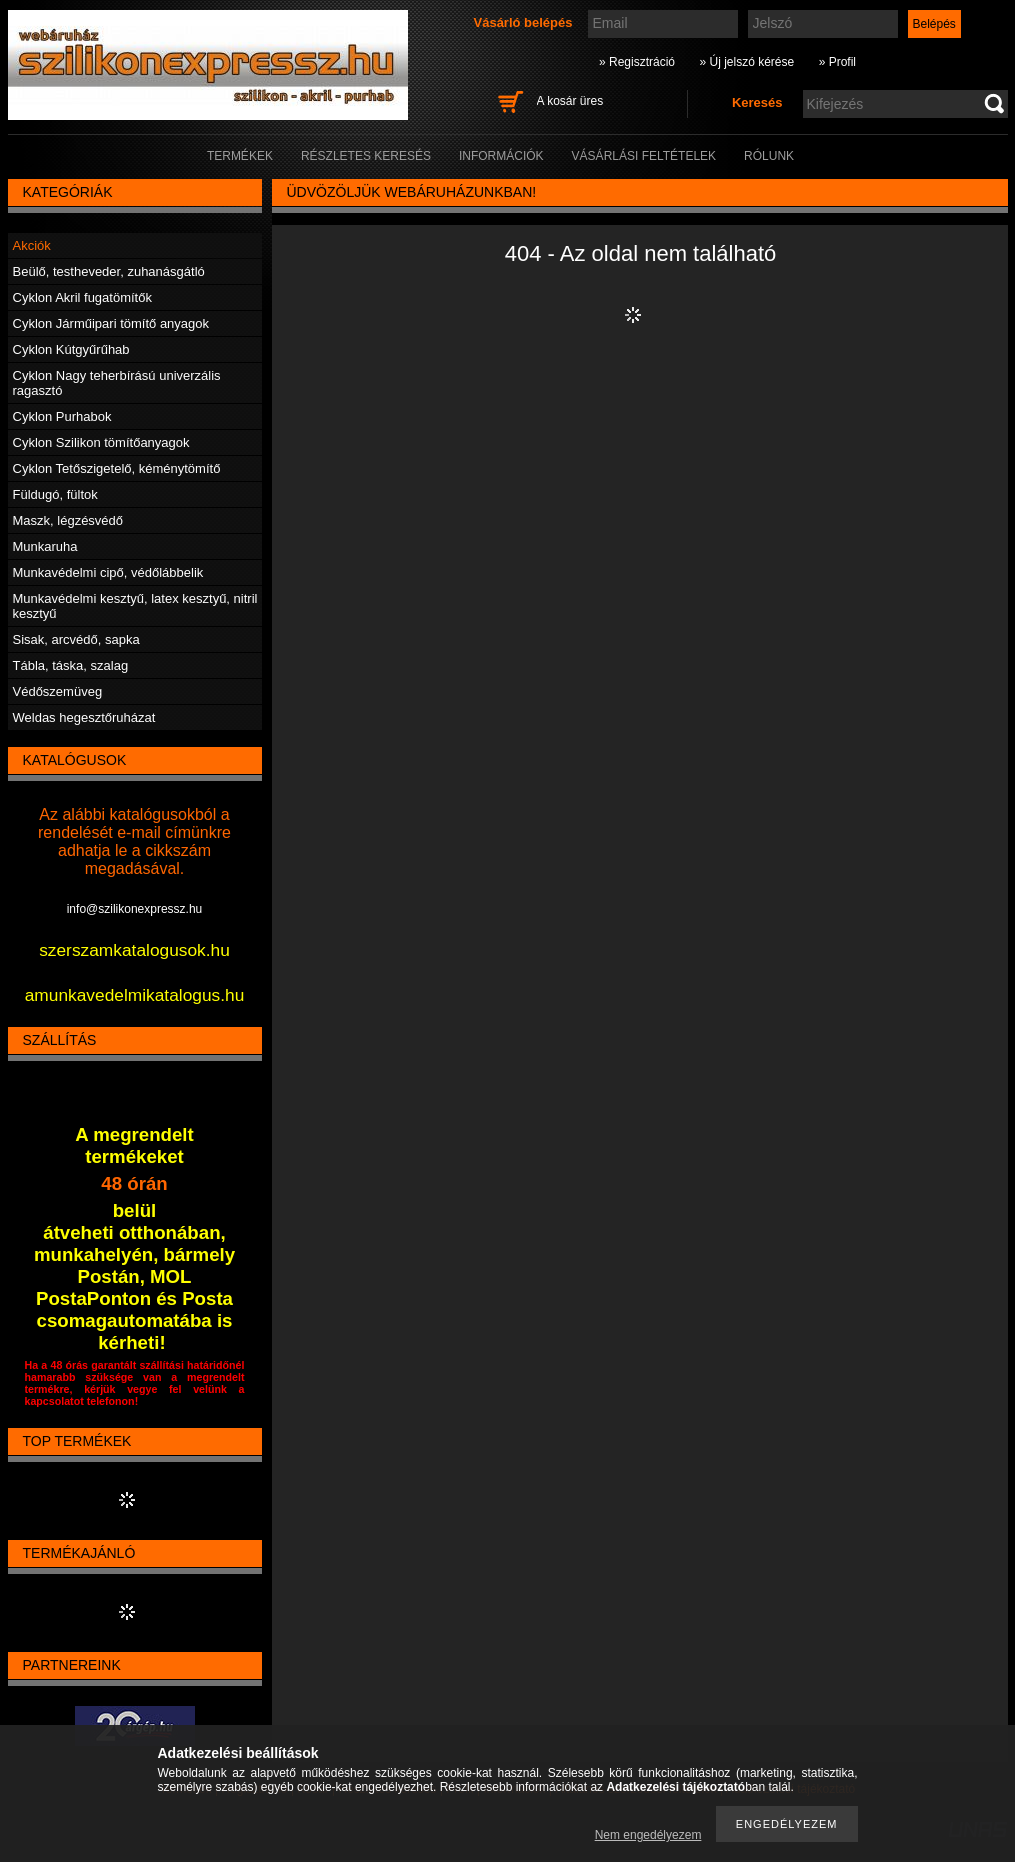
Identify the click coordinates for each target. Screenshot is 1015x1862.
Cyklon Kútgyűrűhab (71, 349)
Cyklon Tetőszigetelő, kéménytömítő (117, 468)
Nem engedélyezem (648, 1835)
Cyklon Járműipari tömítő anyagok (111, 323)
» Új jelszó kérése (746, 62)
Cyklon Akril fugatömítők (82, 297)
